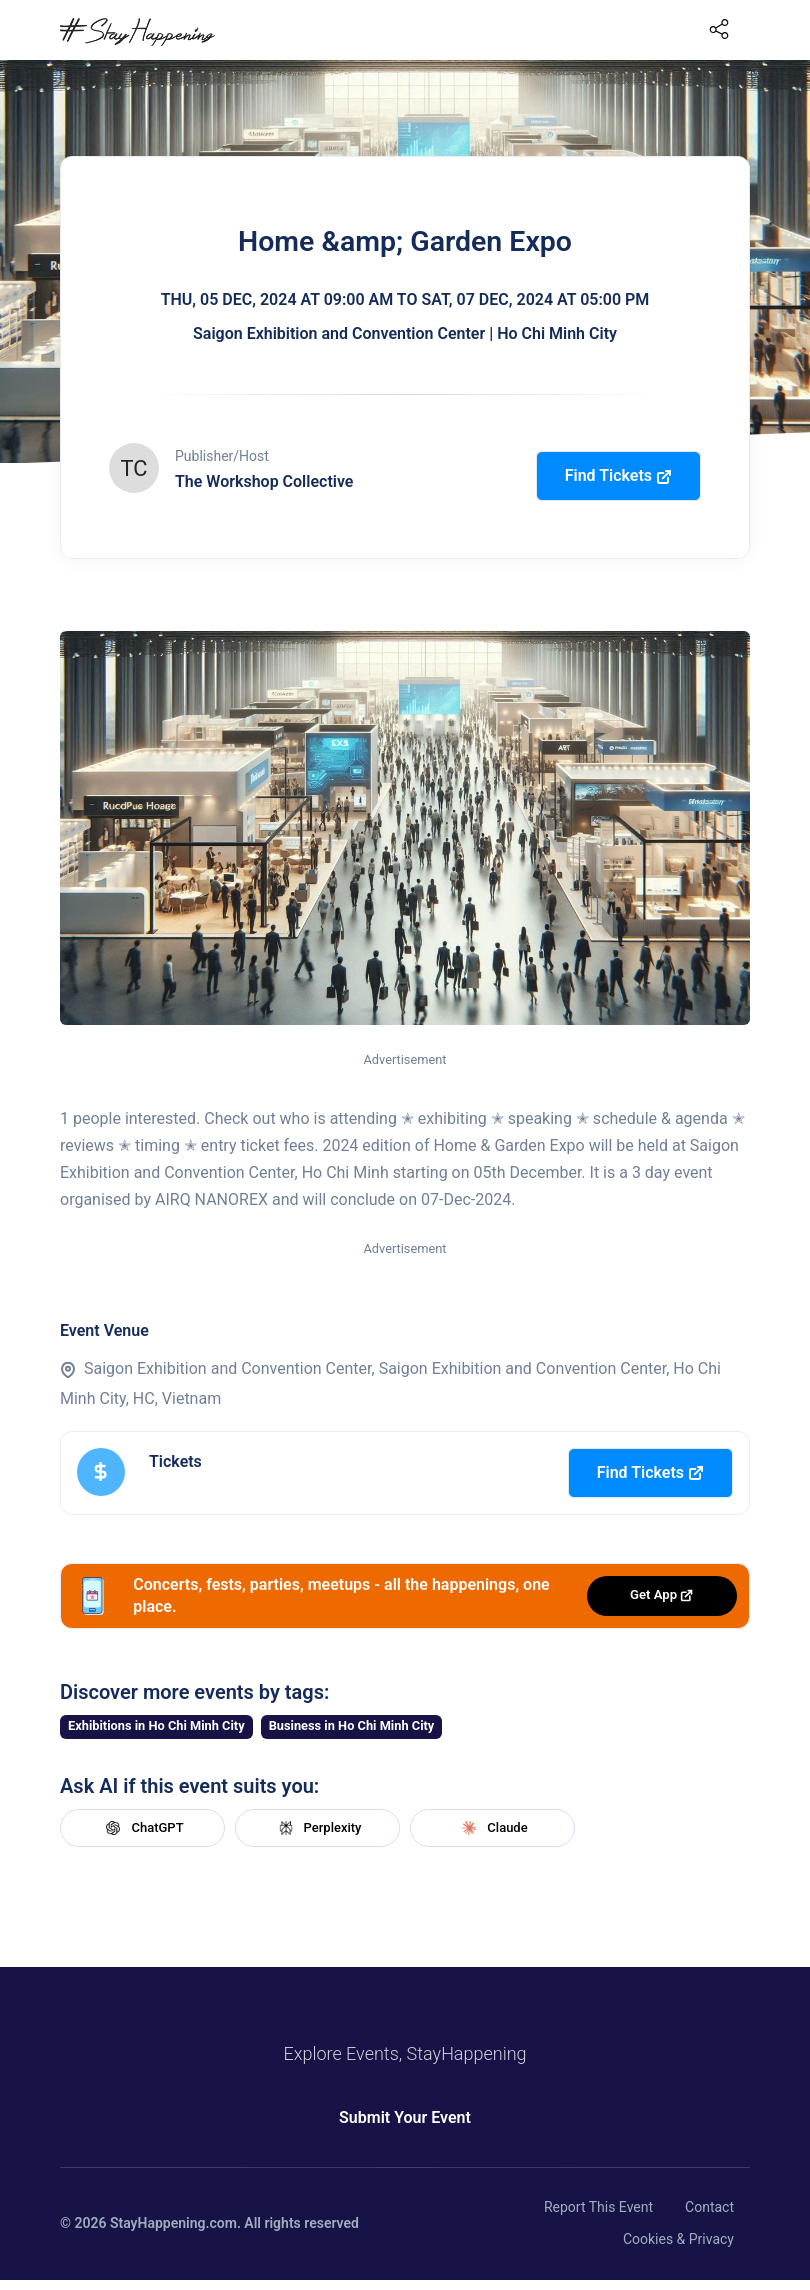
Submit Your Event (405, 2117)
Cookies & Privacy (678, 2239)
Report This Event (598, 2207)
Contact (709, 2207)
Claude (492, 1828)
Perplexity (318, 1828)
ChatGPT (142, 1828)
